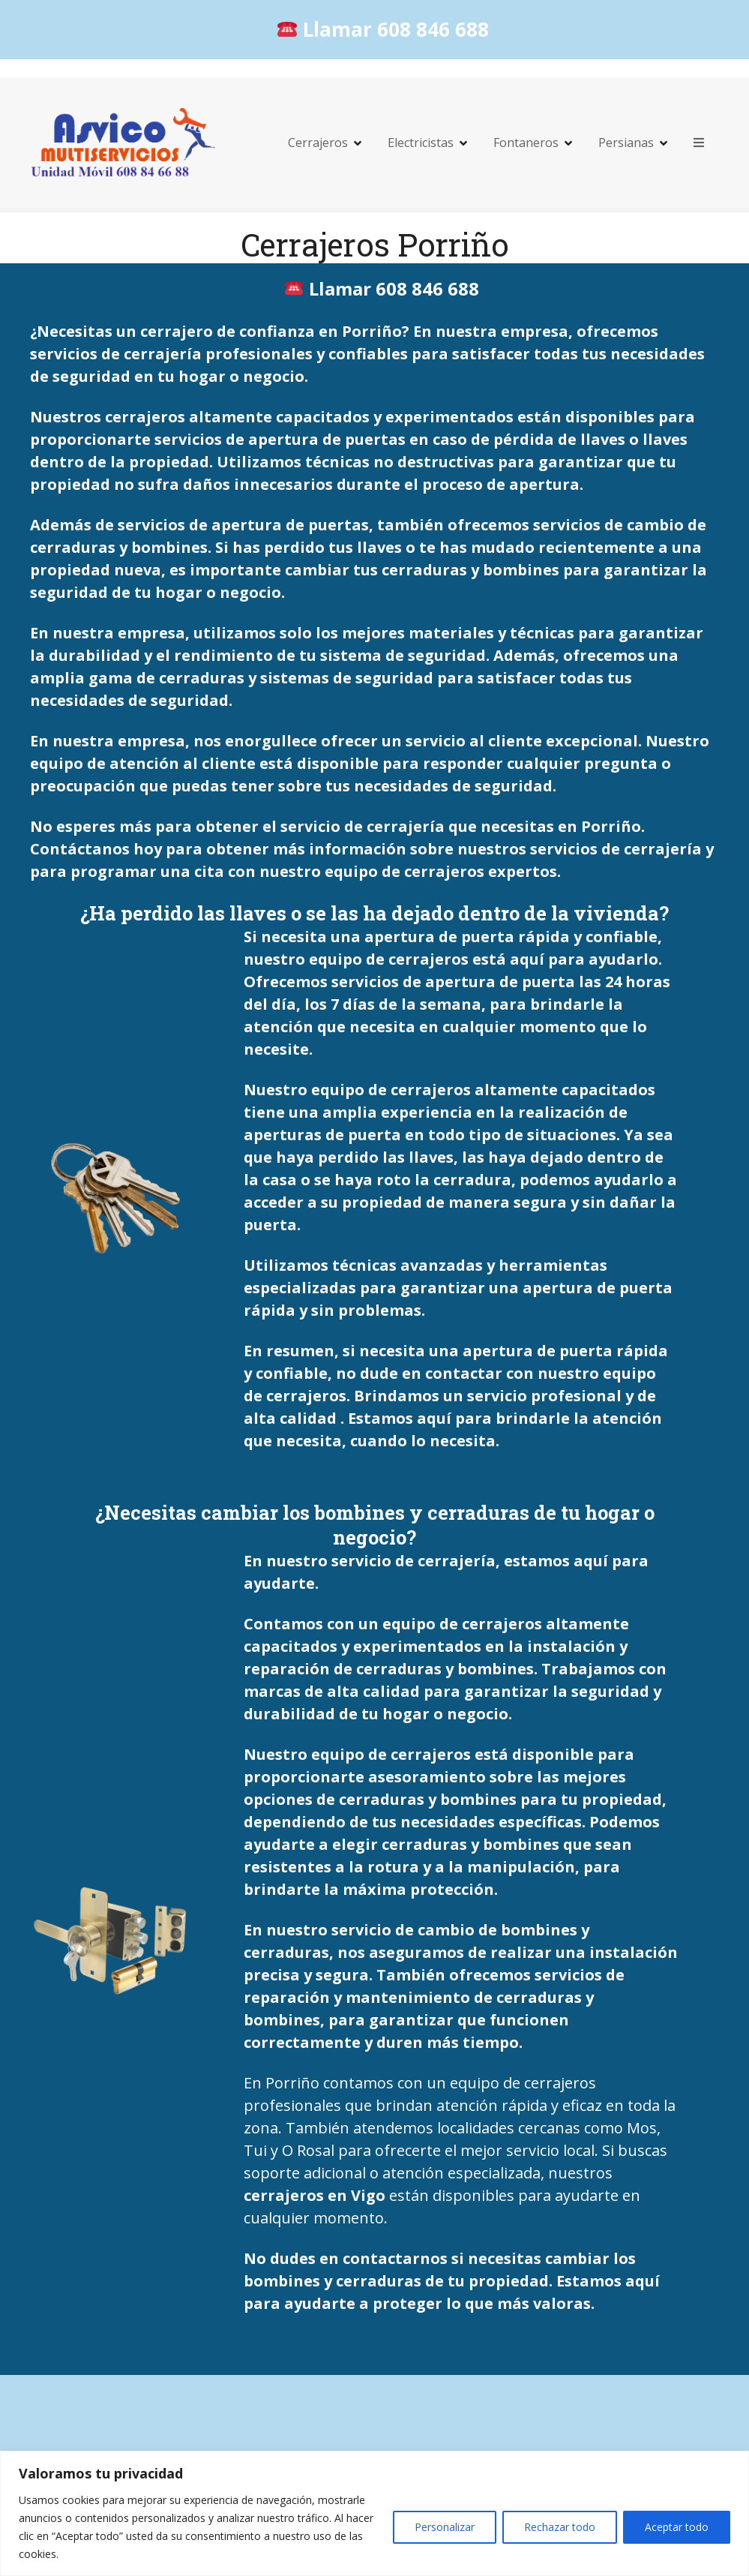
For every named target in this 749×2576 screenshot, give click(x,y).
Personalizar (445, 2527)
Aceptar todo (677, 2527)
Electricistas (421, 142)
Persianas (626, 142)
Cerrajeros (318, 142)
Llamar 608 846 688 (383, 29)
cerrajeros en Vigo (314, 2195)
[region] (374, 2513)
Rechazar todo (559, 2527)
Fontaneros (526, 142)
